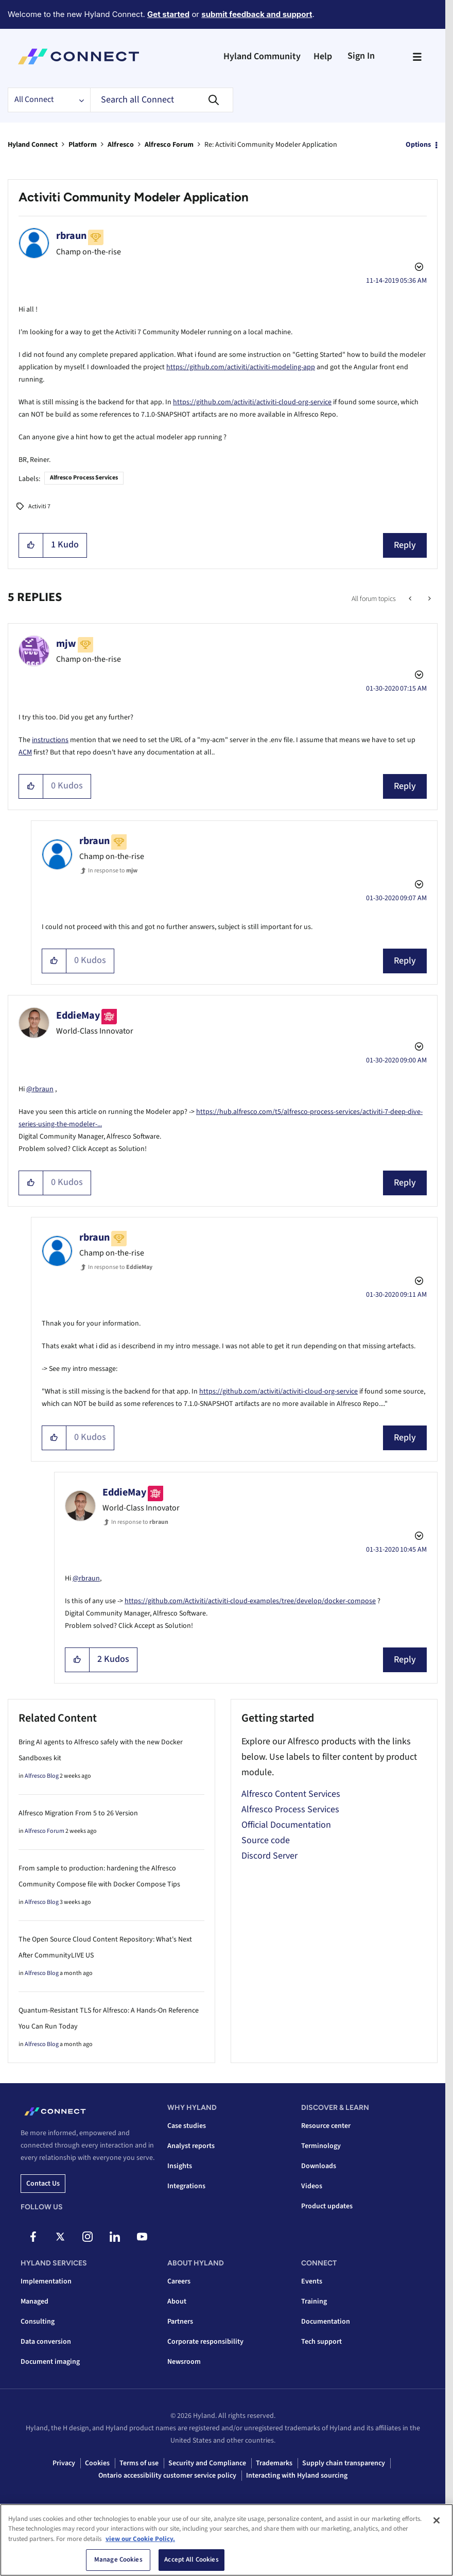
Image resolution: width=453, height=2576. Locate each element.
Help (322, 56)
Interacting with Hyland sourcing (296, 2475)
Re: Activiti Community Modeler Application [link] (270, 145)
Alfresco (121, 145)
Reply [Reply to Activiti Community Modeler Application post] (405, 545)
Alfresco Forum (169, 145)
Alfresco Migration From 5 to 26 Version (78, 1813)
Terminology (321, 2146)
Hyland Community (262, 56)
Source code (265, 1840)
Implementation (46, 2281)
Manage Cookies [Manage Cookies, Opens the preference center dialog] (118, 2559)
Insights (179, 2166)
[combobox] (161, 100)
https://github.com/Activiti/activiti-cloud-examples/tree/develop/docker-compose (250, 1601)
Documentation (325, 2321)
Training (314, 2301)
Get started (168, 14)
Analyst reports (191, 2146)
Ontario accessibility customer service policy (167, 2475)
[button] (31, 545)
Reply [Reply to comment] (405, 786)
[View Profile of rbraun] (71, 236)
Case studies (186, 2126)
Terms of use (139, 2463)
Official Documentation (286, 1824)
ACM (25, 752)
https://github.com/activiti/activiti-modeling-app (240, 367)
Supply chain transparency (343, 2463)
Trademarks (274, 2463)
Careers (178, 2281)
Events (311, 2281)
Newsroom (184, 2362)
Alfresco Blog (42, 1776)
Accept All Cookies (191, 2559)
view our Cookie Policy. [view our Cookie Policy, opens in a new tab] (140, 2539)
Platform (82, 145)
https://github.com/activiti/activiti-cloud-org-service (252, 402)
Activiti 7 (39, 506)
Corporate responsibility (205, 2342)
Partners (180, 2321)
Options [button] (418, 145)
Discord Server (269, 1855)
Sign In (361, 55)
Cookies (97, 2463)
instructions (50, 740)
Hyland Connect (33, 145)
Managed (34, 2301)
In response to (112, 870)
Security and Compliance (207, 2463)
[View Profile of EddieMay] (78, 1015)
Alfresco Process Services (84, 477)
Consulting (38, 2321)
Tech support (321, 2342)
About (176, 2301)
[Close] (436, 2520)
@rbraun (40, 1089)
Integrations (186, 2186)
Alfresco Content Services (290, 1794)
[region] (226, 2540)
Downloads (318, 2166)
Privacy (64, 2463)
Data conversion (46, 2342)
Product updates (327, 2206)
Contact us (43, 2183)
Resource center (326, 2126)
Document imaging (50, 2362)
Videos (311, 2186)
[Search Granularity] (49, 100)
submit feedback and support (256, 14)
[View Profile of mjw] (66, 644)
